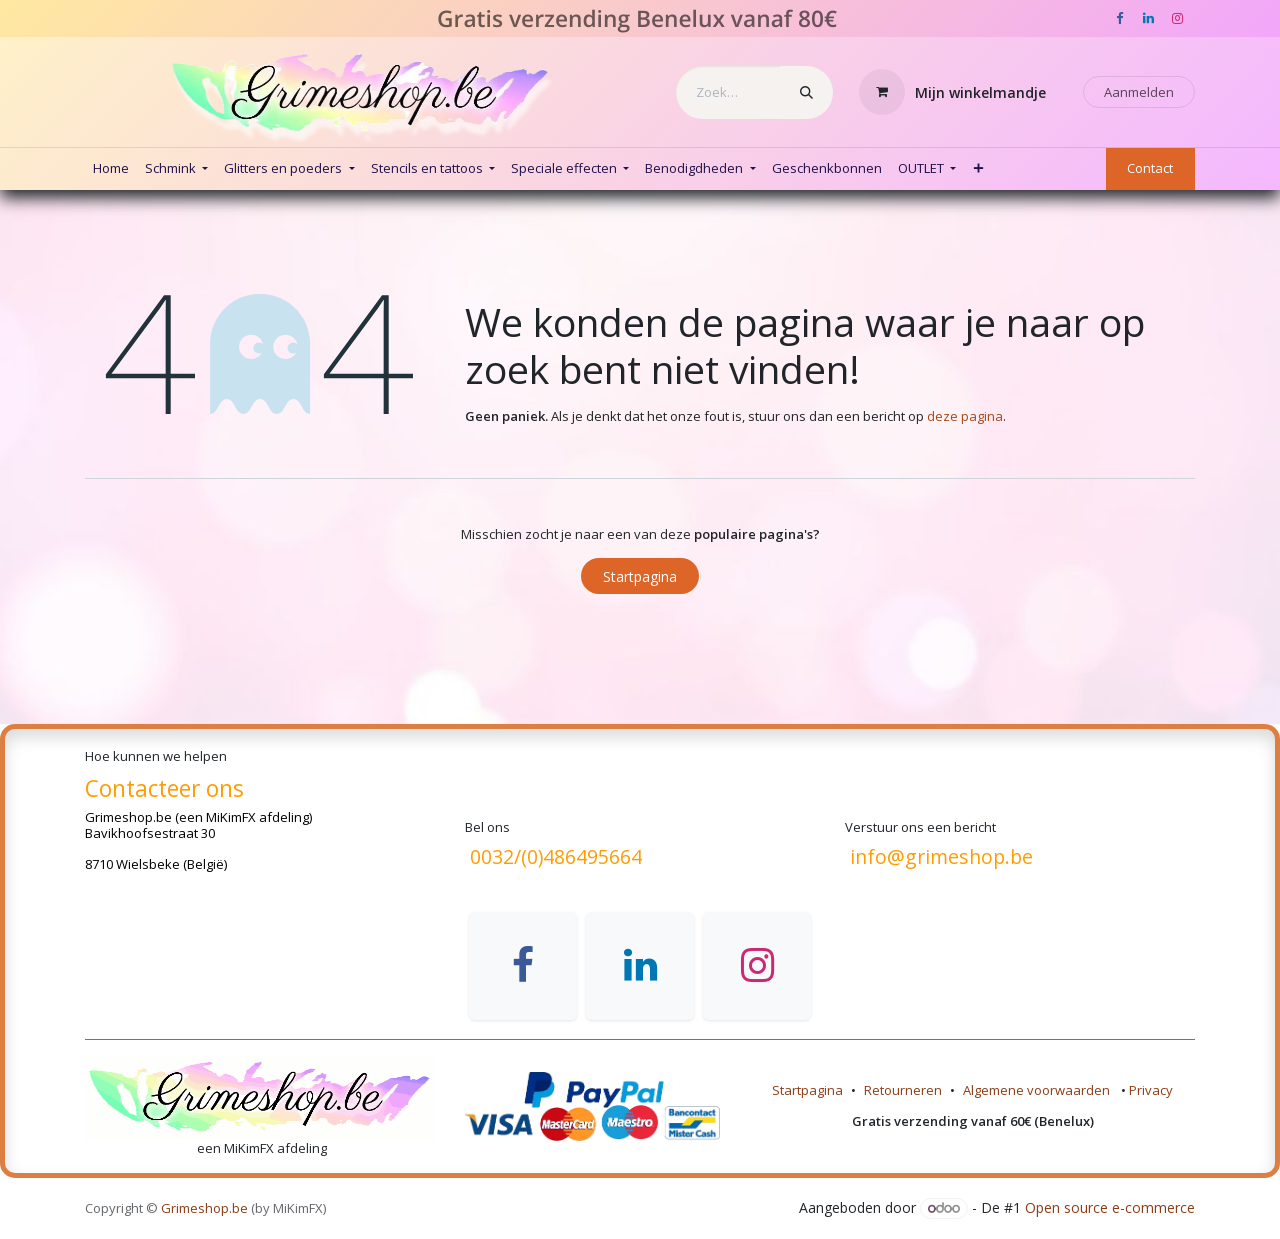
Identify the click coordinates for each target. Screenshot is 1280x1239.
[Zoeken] (806, 92)
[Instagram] (1177, 19)
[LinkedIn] (1148, 19)
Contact (1150, 168)
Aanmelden (1139, 92)
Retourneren (903, 1090)
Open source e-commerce (1110, 1207)
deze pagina (965, 416)
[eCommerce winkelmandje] (953, 92)
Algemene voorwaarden (1038, 1090)
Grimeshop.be (128, 817)
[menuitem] (111, 169)
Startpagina (640, 576)
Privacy (1151, 1090)
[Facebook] (1119, 19)
